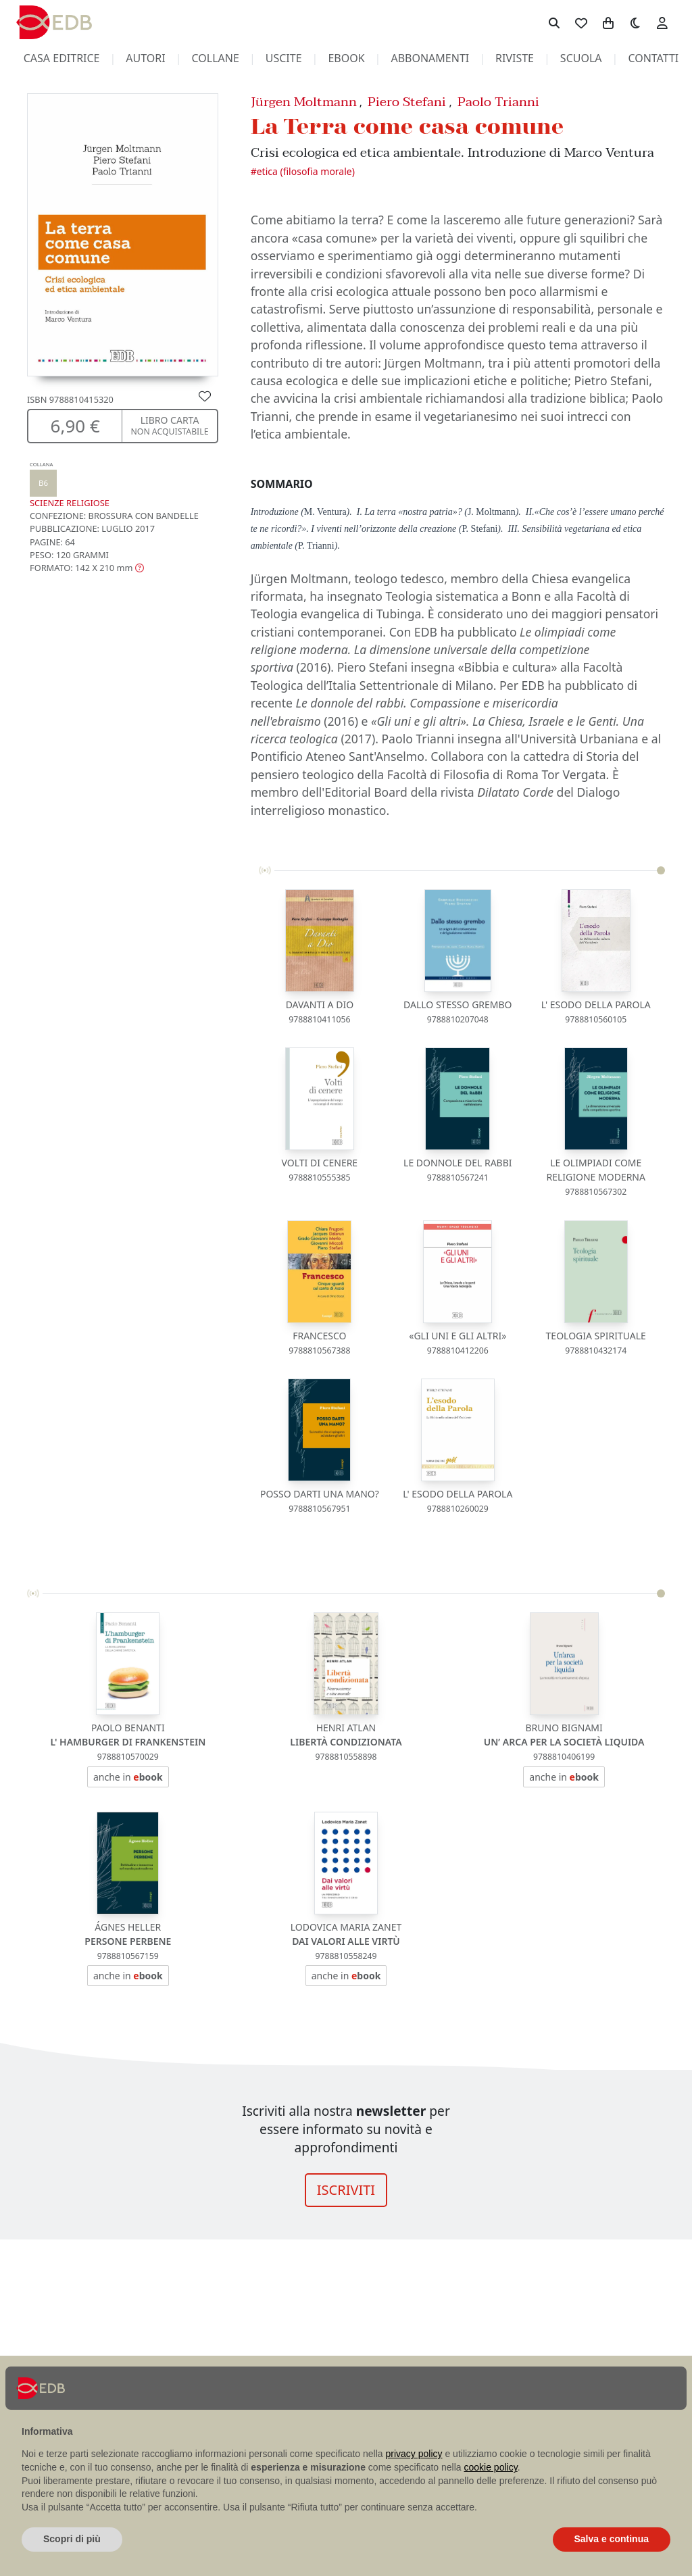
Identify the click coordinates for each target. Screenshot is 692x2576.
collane (215, 58)
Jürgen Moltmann (304, 102)
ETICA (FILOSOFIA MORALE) (306, 171)
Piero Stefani (407, 102)
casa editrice (62, 58)
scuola (581, 58)
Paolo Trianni (498, 102)
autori (145, 58)
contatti (653, 58)
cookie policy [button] (491, 2467)
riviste (514, 58)
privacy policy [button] (414, 2453)
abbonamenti (430, 58)
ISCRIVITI (346, 2190)
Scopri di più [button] (72, 2538)
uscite (284, 58)
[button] (87, 568)
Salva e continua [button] (611, 2538)
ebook (346, 58)
